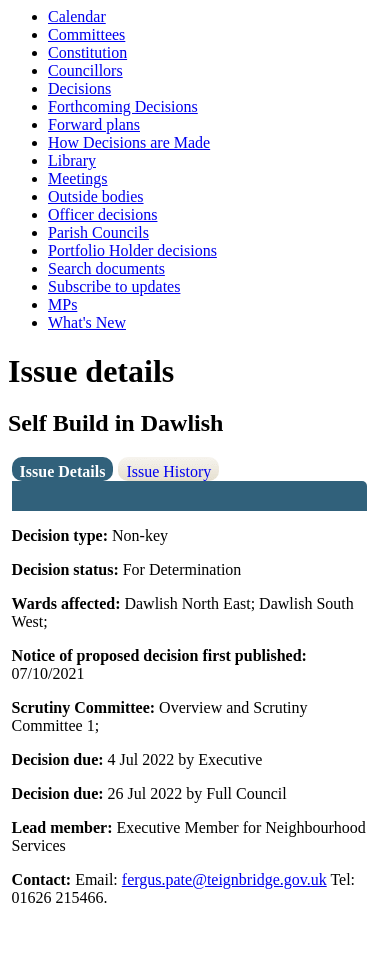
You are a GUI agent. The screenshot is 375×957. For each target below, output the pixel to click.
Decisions (79, 88)
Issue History (168, 471)
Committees (86, 34)
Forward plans (94, 124)
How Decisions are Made (129, 142)
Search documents (106, 268)
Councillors (85, 70)
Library (72, 160)
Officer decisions (102, 214)
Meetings (78, 178)
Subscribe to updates (114, 286)
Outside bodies (96, 196)
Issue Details (63, 471)
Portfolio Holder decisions (132, 250)
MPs (62, 304)
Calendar (77, 16)
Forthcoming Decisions (123, 106)
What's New (87, 322)
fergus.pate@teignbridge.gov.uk (224, 879)
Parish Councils (98, 232)
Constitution (87, 52)
